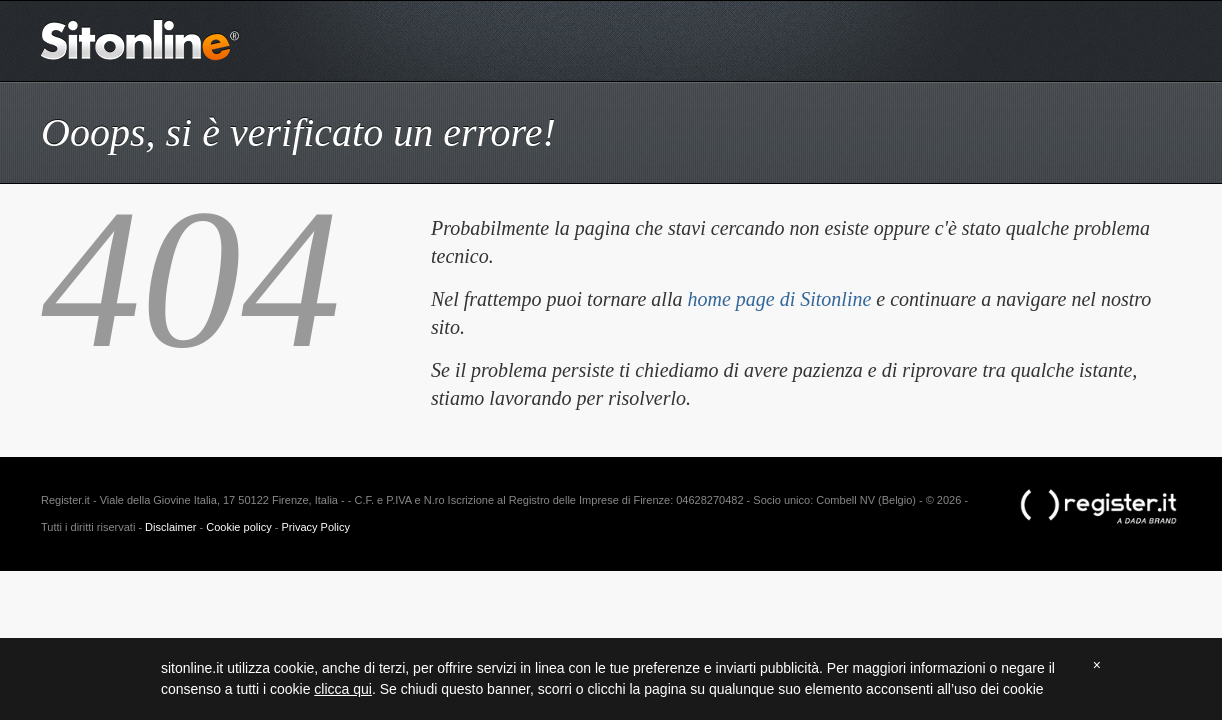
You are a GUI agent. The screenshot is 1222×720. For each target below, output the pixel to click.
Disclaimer (170, 527)
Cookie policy (238, 527)
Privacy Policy (315, 527)
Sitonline (141, 40)
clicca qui (343, 689)
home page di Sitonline (779, 299)
